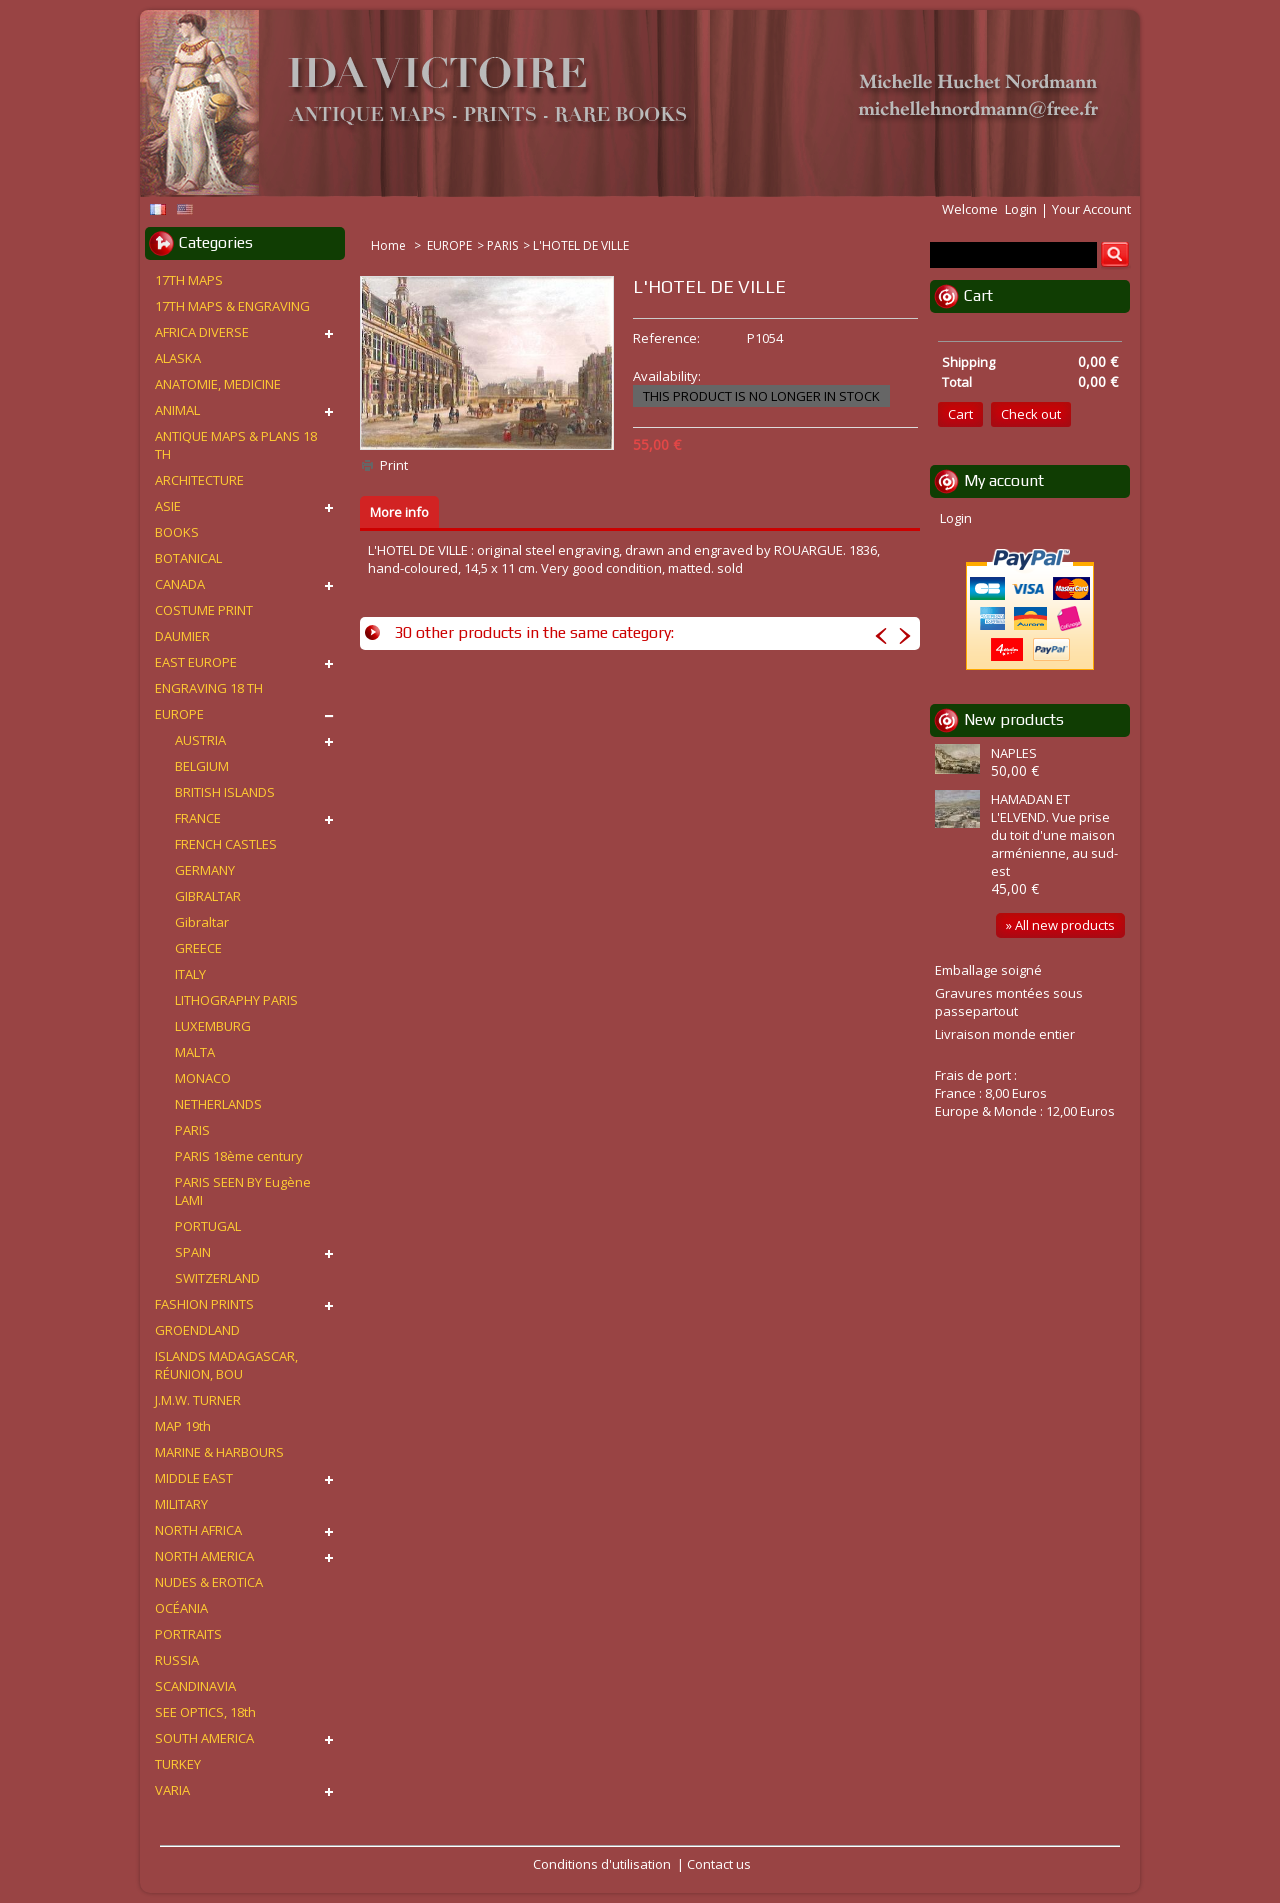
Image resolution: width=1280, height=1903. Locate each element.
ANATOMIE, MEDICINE (218, 384)
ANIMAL (177, 410)
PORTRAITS (188, 1634)
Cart (978, 295)
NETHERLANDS (218, 1104)
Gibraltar (202, 922)
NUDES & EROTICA (209, 1582)
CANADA (180, 584)
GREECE (198, 948)
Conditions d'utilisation (602, 1864)
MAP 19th (183, 1426)
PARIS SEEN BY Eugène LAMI (243, 1191)
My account (1004, 480)
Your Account (1091, 209)
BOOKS (177, 532)
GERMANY (205, 870)
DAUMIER (182, 636)
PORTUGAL (208, 1226)
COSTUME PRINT (204, 610)
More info (399, 512)
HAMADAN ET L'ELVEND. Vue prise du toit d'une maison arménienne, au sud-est (1054, 835)
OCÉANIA (181, 1608)
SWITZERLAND (217, 1278)
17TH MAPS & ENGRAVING (232, 306)
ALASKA (178, 358)
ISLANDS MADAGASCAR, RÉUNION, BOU (226, 1365)
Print (394, 465)
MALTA (195, 1052)
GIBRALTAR (208, 896)
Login (1021, 209)
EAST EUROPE (196, 662)
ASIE (168, 506)
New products (1014, 719)
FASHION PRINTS (204, 1304)
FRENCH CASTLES (226, 844)
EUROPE (449, 245)
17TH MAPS (189, 280)
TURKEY (178, 1764)
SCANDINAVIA (195, 1686)
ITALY (190, 974)
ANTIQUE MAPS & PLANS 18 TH (236, 445)
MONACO (203, 1078)
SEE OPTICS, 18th (205, 1712)
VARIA (172, 1790)
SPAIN (193, 1252)
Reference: (666, 338)
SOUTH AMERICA (204, 1738)
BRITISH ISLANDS (225, 792)
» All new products (1060, 925)
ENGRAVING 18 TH (209, 688)
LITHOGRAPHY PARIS (236, 1000)
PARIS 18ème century (239, 1156)
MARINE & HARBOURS (219, 1452)
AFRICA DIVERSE (202, 332)
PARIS (502, 245)
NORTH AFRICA (198, 1530)
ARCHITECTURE (199, 480)
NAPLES (1014, 753)
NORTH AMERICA (204, 1556)
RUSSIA (177, 1660)
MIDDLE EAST (194, 1478)
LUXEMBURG (213, 1026)
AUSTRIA (200, 740)
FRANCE (198, 818)
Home (390, 245)
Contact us (719, 1864)
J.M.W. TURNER (198, 1400)
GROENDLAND (197, 1330)
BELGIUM (202, 766)
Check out (1031, 414)
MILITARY (181, 1504)
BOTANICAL (188, 558)
